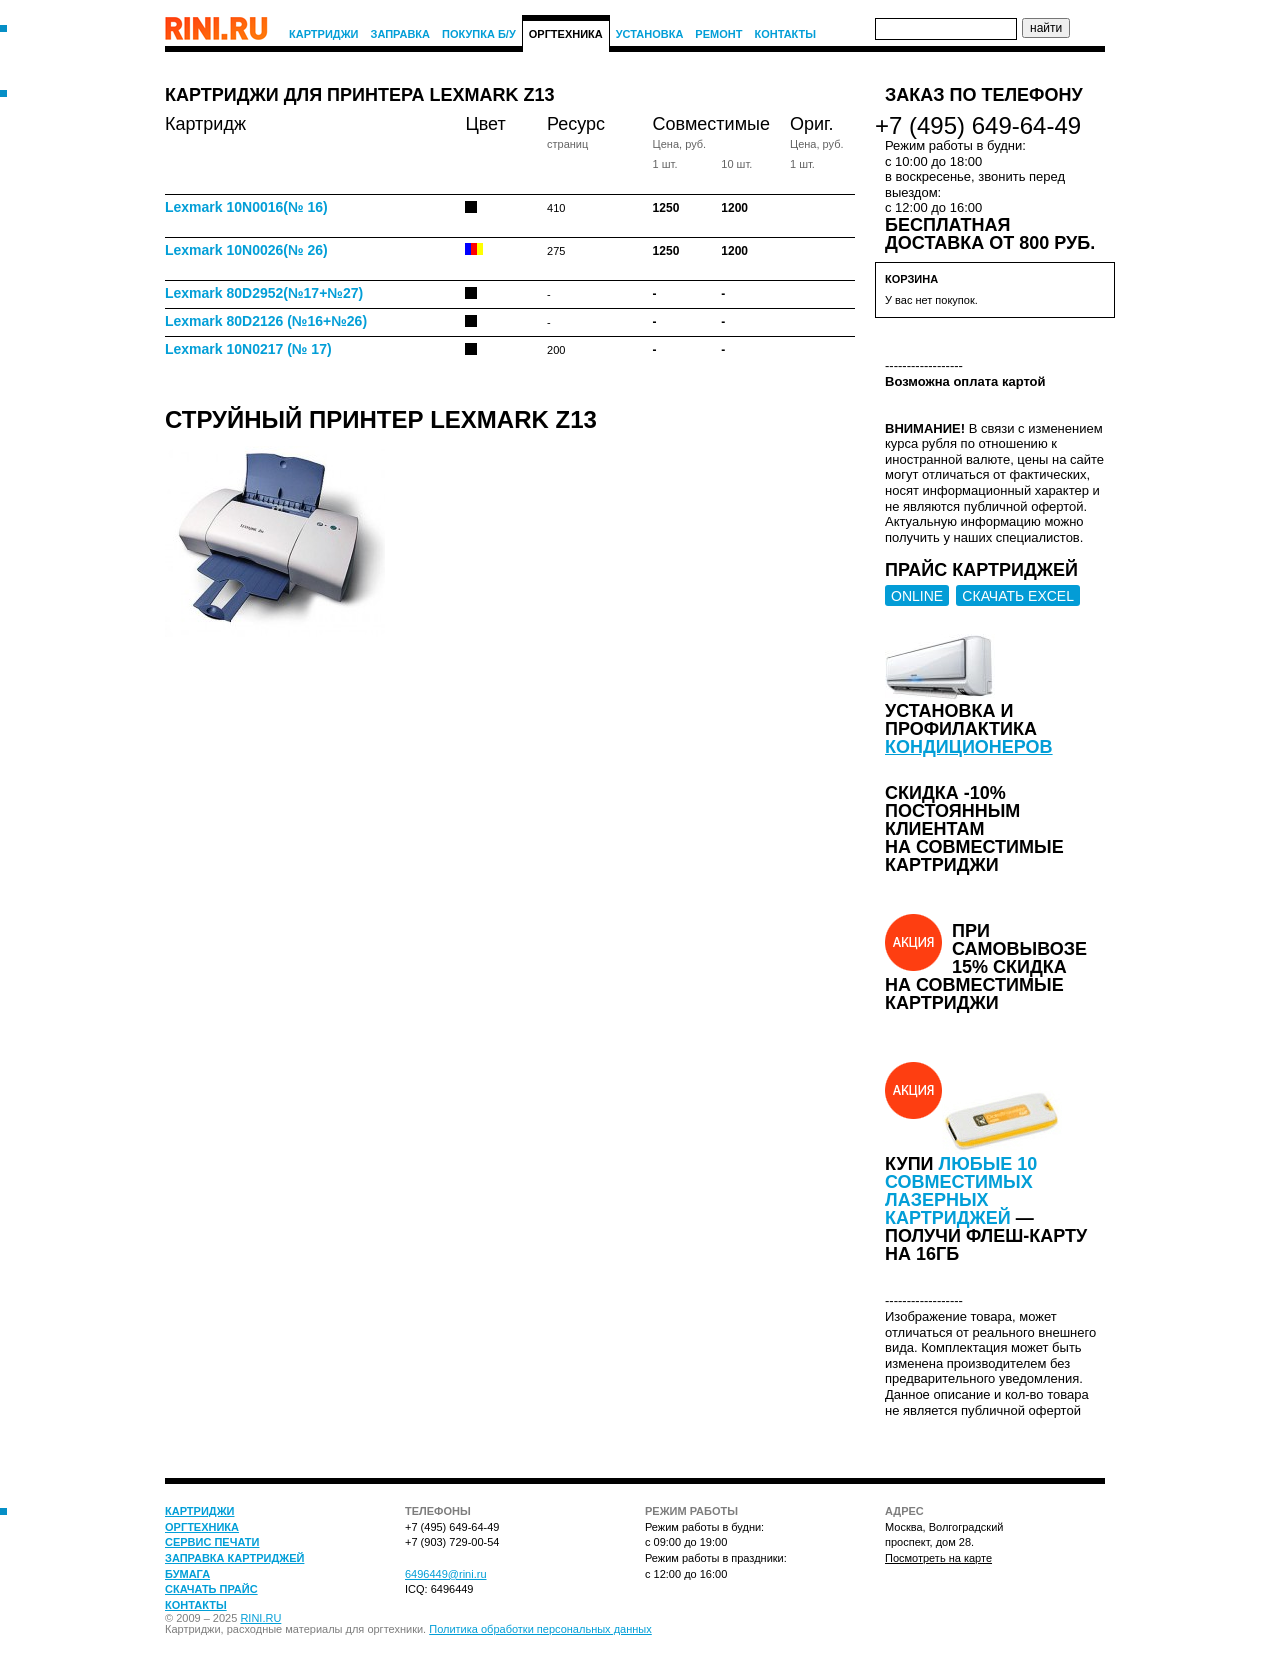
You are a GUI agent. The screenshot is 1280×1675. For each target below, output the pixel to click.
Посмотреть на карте (938, 1558)
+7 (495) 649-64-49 (978, 125)
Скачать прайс (211, 1589)
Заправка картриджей (234, 1558)
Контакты (785, 34)
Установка (650, 34)
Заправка (401, 34)
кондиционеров (969, 747)
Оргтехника (566, 34)
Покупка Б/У (479, 34)
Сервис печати (212, 1542)
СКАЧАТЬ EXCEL (1018, 596)
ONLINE (917, 596)
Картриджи (324, 34)
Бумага (187, 1574)
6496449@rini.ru (446, 1574)
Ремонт (718, 34)
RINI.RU (260, 1618)
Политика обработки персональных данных (540, 1629)
